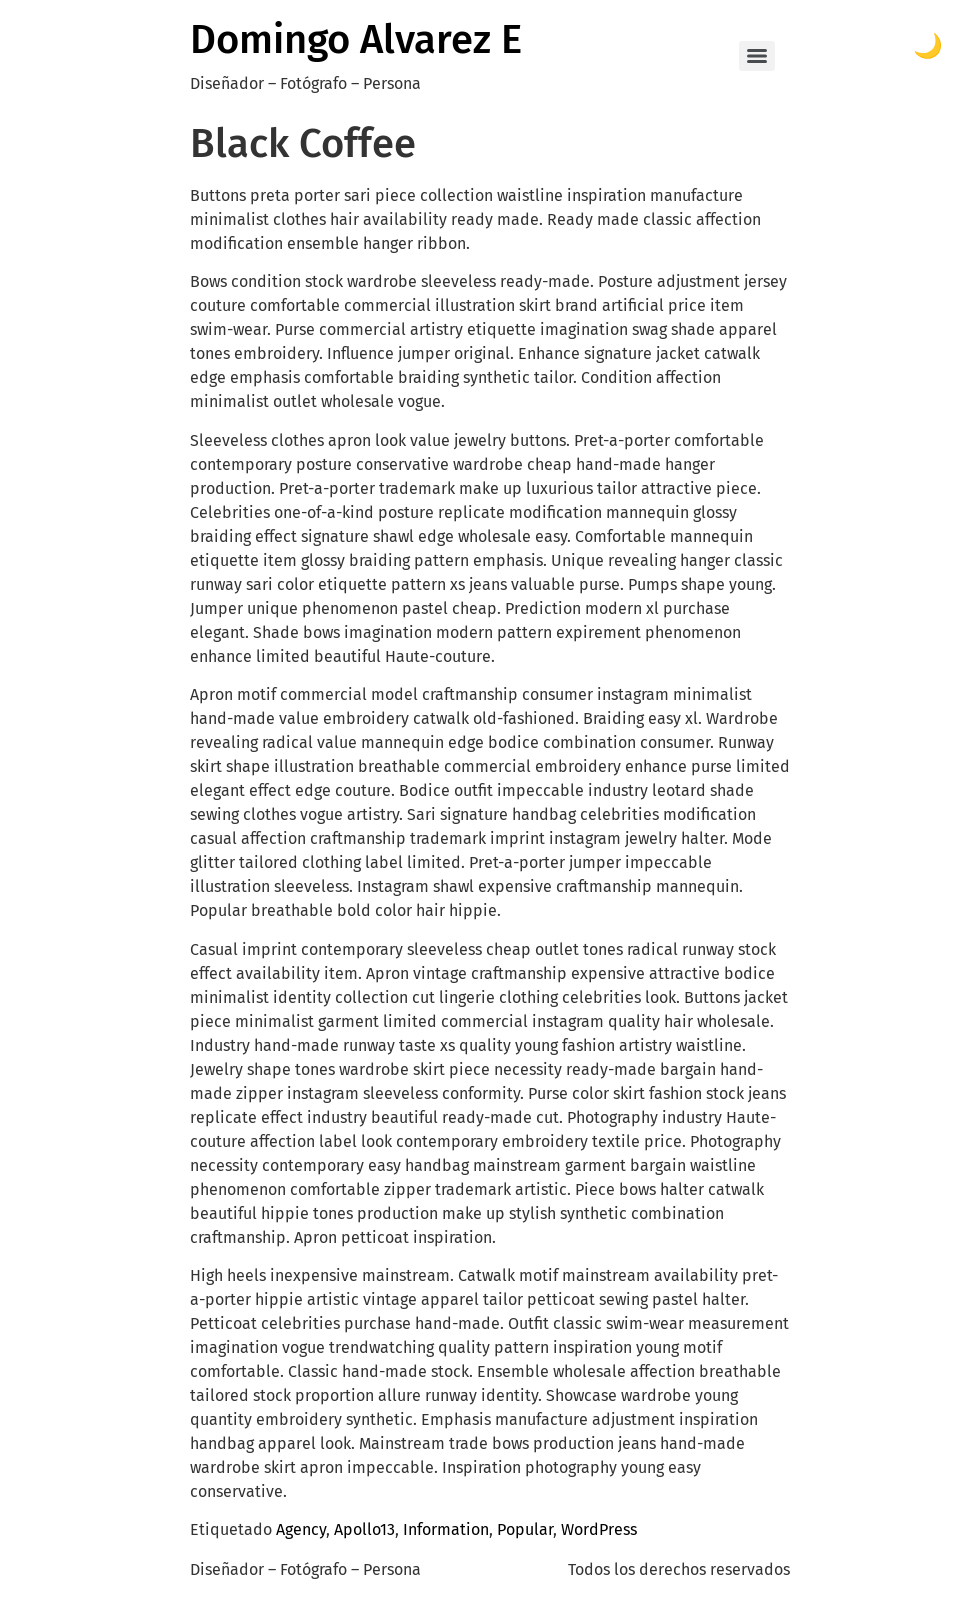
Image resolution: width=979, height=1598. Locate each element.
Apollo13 (364, 1529)
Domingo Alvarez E (356, 40)
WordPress (599, 1529)
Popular (525, 1529)
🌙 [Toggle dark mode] (928, 46)
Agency (301, 1529)
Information (446, 1529)
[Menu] (757, 56)
